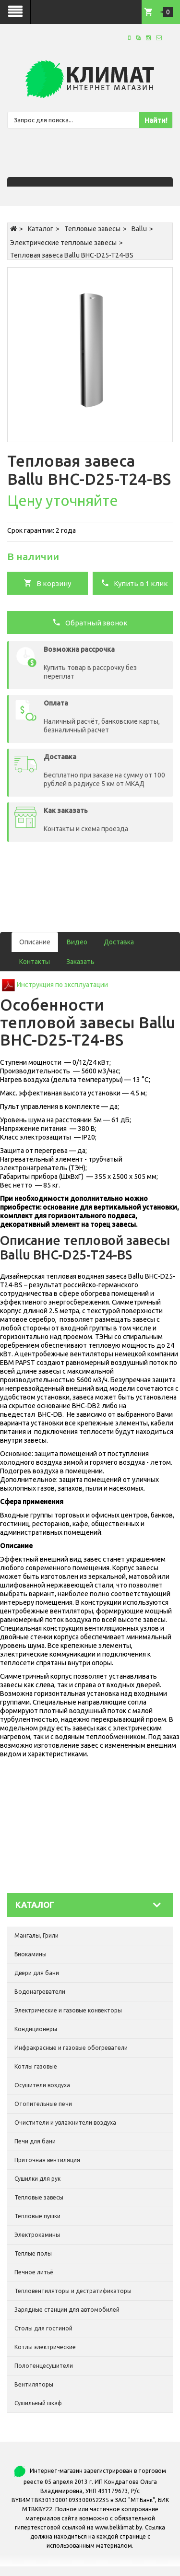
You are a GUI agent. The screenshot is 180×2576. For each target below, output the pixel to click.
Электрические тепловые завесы (63, 243)
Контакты (34, 961)
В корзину (47, 583)
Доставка (119, 942)
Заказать (80, 961)
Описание (34, 942)
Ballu (139, 229)
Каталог (40, 229)
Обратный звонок (90, 622)
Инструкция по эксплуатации (62, 984)
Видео (77, 942)
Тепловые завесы (92, 229)
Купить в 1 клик (134, 583)
